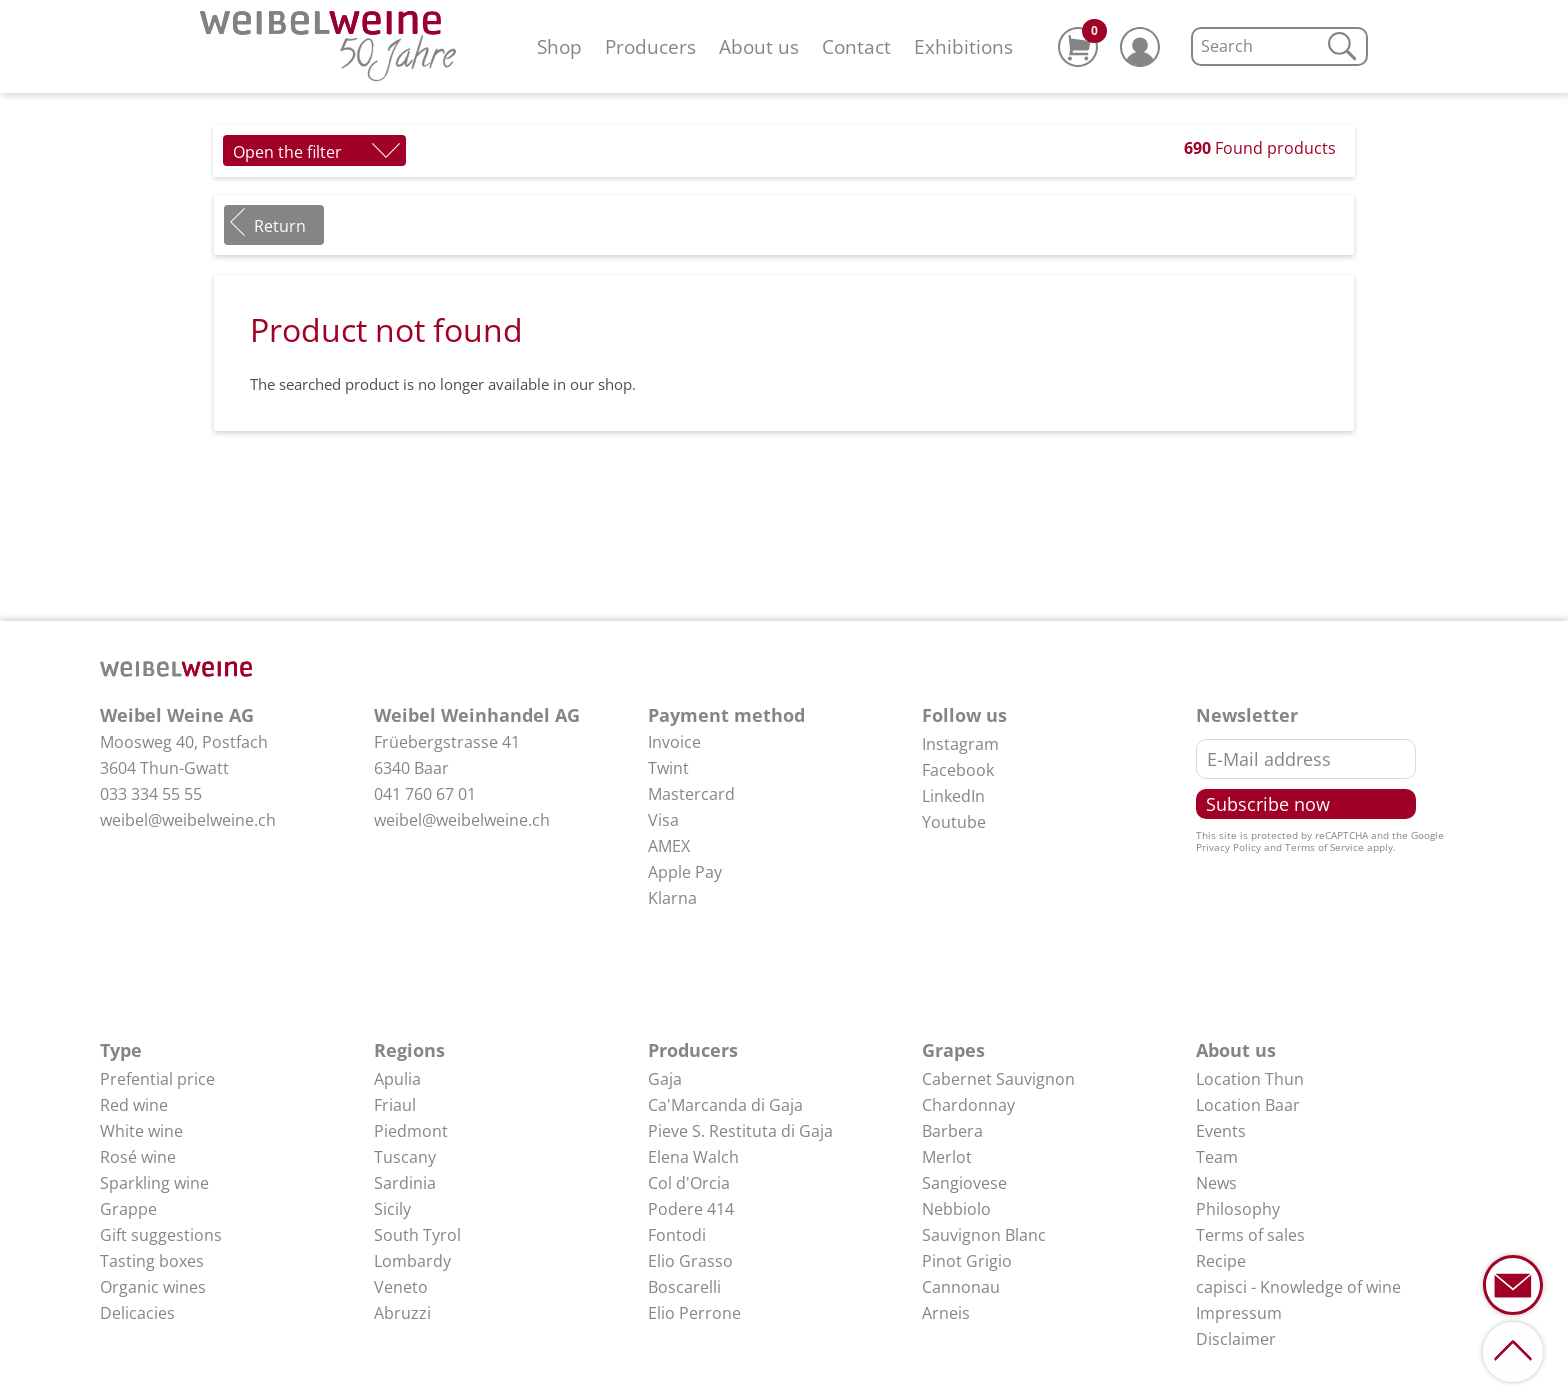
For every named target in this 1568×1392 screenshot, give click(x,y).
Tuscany (405, 1157)
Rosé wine (138, 1157)
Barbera (952, 1131)
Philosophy (1238, 1209)
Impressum (1239, 1313)
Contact (856, 46)
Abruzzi (402, 1313)
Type (121, 1050)
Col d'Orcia (689, 1183)
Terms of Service (1324, 847)
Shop (559, 46)
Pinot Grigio (967, 1261)
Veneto (401, 1287)
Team (1217, 1157)
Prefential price (157, 1079)
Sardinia (405, 1183)
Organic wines (153, 1287)
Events (1221, 1131)
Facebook (958, 770)
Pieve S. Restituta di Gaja (740, 1131)
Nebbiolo (956, 1209)
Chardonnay (968, 1105)
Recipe (1221, 1261)
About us (759, 46)
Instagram (960, 744)
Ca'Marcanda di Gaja (725, 1105)
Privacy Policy (1228, 847)
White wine (141, 1131)
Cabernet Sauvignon (998, 1079)
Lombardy (412, 1261)
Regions (409, 1050)
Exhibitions (963, 46)
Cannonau (961, 1287)
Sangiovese (964, 1183)
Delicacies (137, 1313)
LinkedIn (953, 796)
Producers (650, 46)
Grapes (953, 1050)
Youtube (954, 822)
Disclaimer (1236, 1339)
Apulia (397, 1079)
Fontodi (677, 1235)
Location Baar (1248, 1105)
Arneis (946, 1313)
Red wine (134, 1105)
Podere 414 (691, 1209)
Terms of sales (1250, 1235)
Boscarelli (684, 1287)
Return (280, 226)
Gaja (665, 1079)
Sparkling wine (154, 1183)
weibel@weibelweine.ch (188, 820)
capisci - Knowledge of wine (1298, 1287)
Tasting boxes (152, 1261)
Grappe (128, 1209)
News (1216, 1183)
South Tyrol (417, 1235)
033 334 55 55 (151, 794)
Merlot (947, 1157)
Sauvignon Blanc (984, 1235)
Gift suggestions (161, 1235)
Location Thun (1250, 1079)
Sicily (392, 1209)
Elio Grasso (690, 1261)
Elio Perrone (694, 1313)
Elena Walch (693, 1157)
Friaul (395, 1105)
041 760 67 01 (425, 794)
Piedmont (411, 1131)
